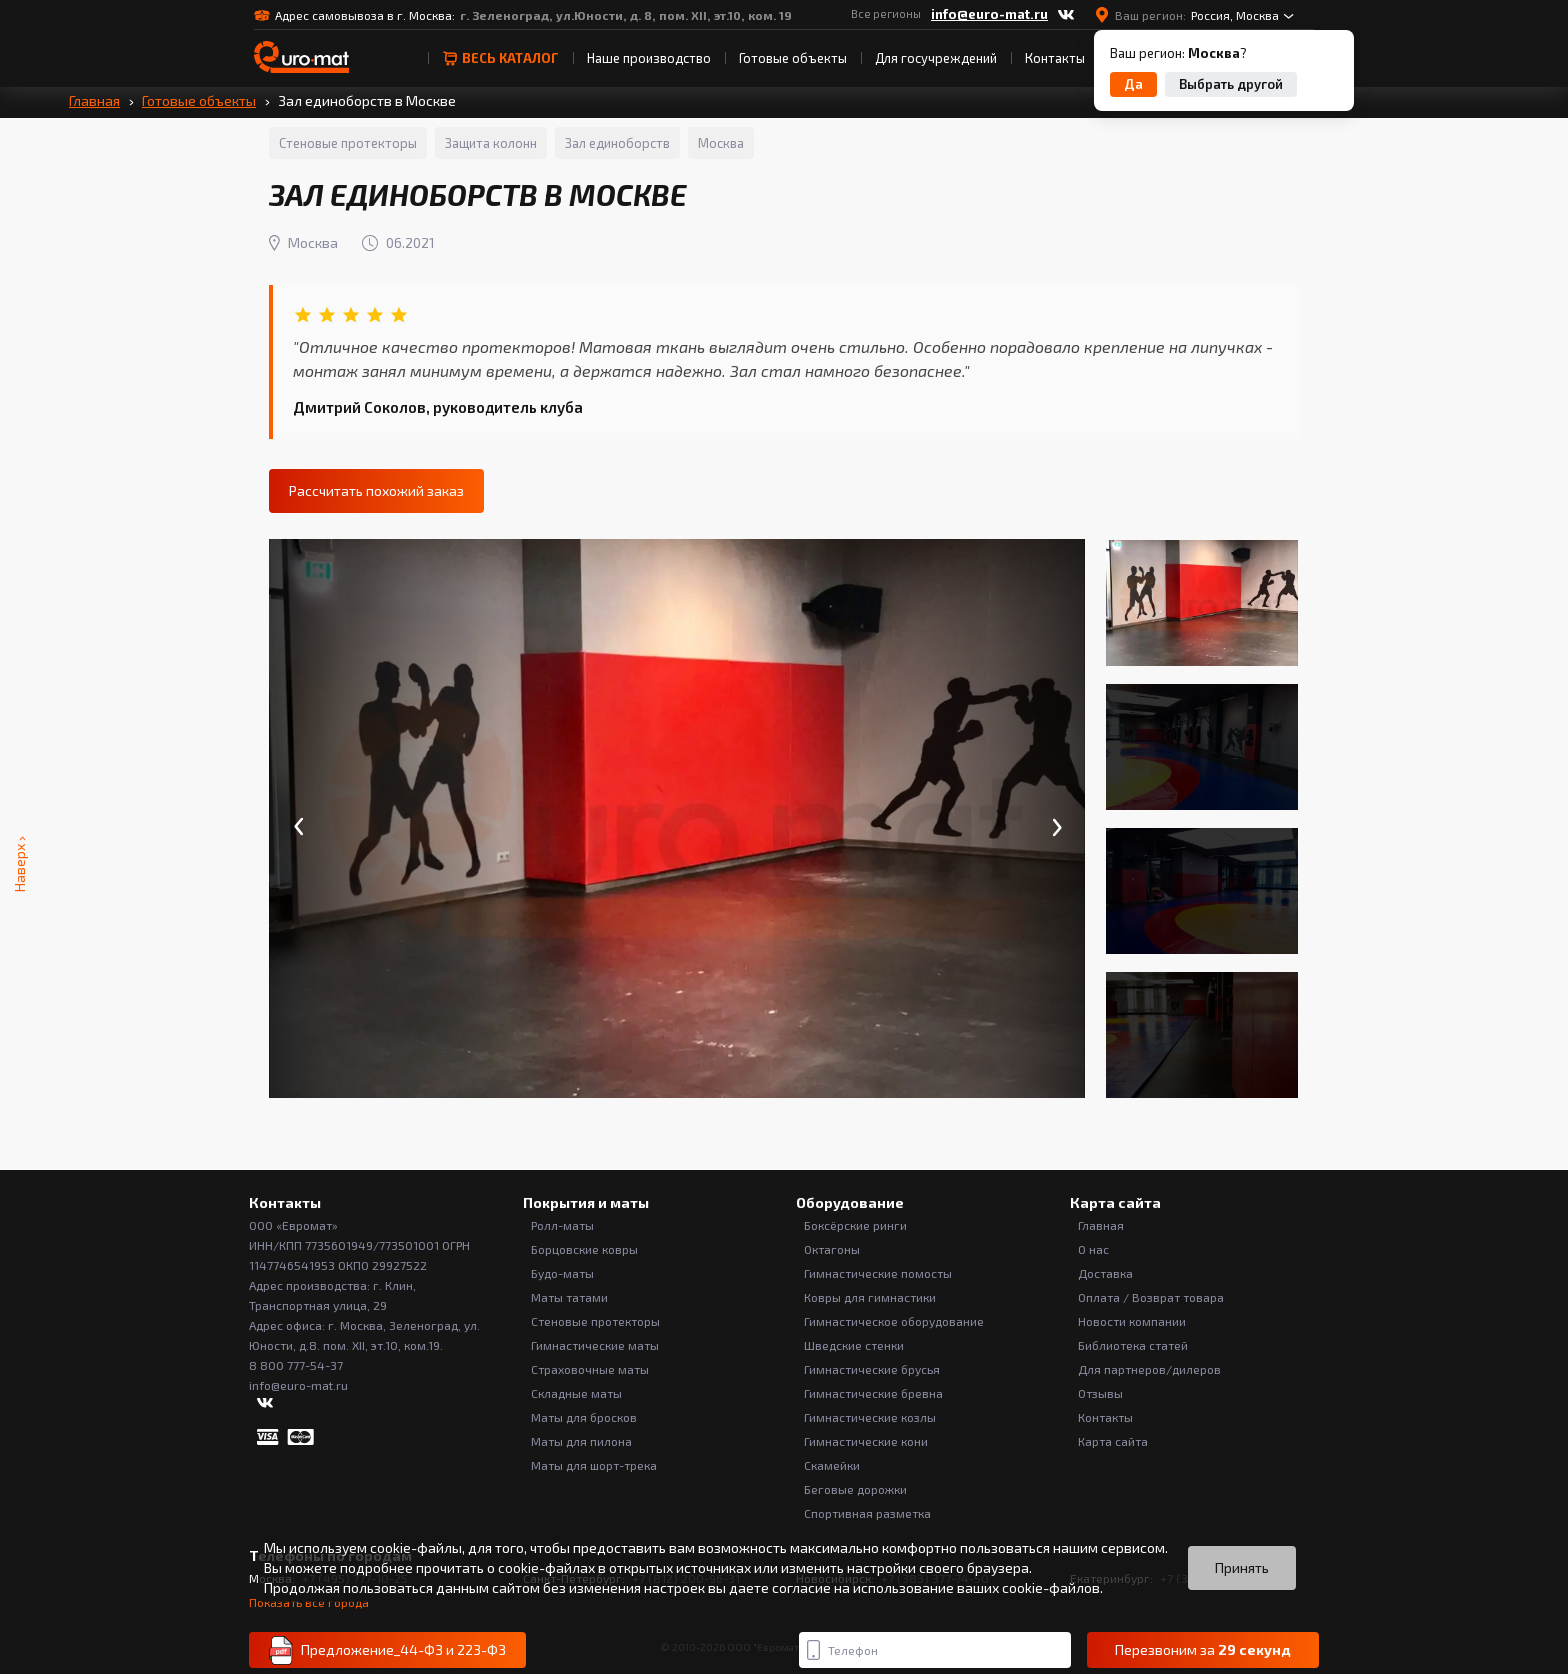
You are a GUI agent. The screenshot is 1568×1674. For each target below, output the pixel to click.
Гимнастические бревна (873, 1393)
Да (1133, 84)
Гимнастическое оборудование (894, 1321)
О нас (1093, 1249)
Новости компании (1132, 1321)
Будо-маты (562, 1273)
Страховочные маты (590, 1369)
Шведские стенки (854, 1345)
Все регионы (886, 13)
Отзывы (1100, 1393)
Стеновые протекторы (595, 1321)
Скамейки (832, 1465)
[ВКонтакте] (1066, 15)
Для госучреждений (936, 58)
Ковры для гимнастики (870, 1297)
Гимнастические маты (595, 1345)
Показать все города (309, 1602)
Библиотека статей (1133, 1345)
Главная (94, 100)
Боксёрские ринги (855, 1225)
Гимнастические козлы (870, 1417)
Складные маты (576, 1393)
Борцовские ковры (584, 1249)
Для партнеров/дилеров (1149, 1369)
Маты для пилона (581, 1441)
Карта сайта (1113, 1441)
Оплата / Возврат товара (1151, 1297)
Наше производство (649, 58)
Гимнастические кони (866, 1441)
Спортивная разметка (867, 1513)
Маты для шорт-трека (594, 1465)
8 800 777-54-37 (296, 1365)
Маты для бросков (584, 1417)
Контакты (1055, 58)
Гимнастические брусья (872, 1369)
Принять (1242, 1567)
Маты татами (569, 1297)
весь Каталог (500, 58)
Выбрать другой (1231, 84)
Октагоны (832, 1249)
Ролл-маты (562, 1225)
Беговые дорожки (855, 1489)
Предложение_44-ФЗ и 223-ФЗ (387, 1650)
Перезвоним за (1203, 1650)
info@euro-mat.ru (989, 14)
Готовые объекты (793, 58)
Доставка (1105, 1273)
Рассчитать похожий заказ (376, 490)
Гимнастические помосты (878, 1273)
